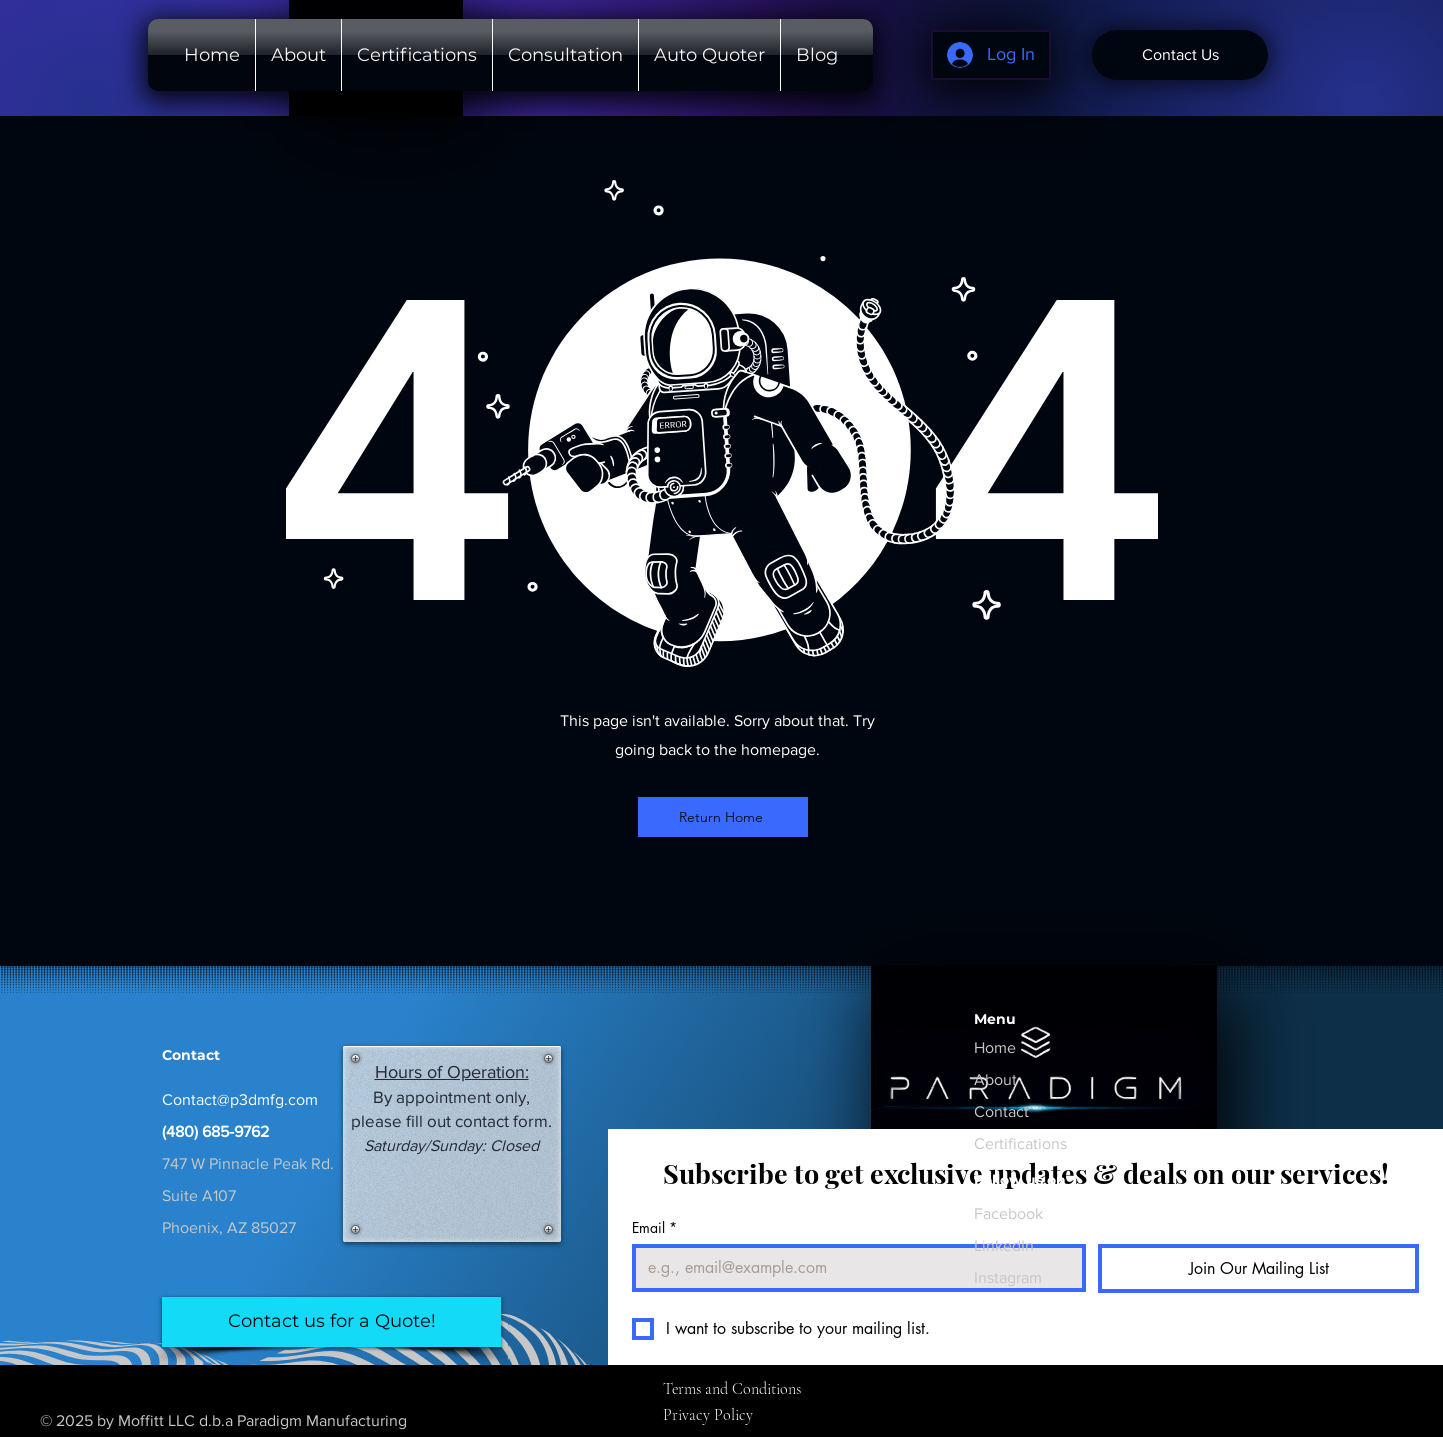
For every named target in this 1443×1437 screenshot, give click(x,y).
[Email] (853, 1268)
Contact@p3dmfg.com (240, 1099)
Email (654, 1227)
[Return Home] (723, 817)
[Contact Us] (1180, 55)
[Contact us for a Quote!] (331, 1322)
